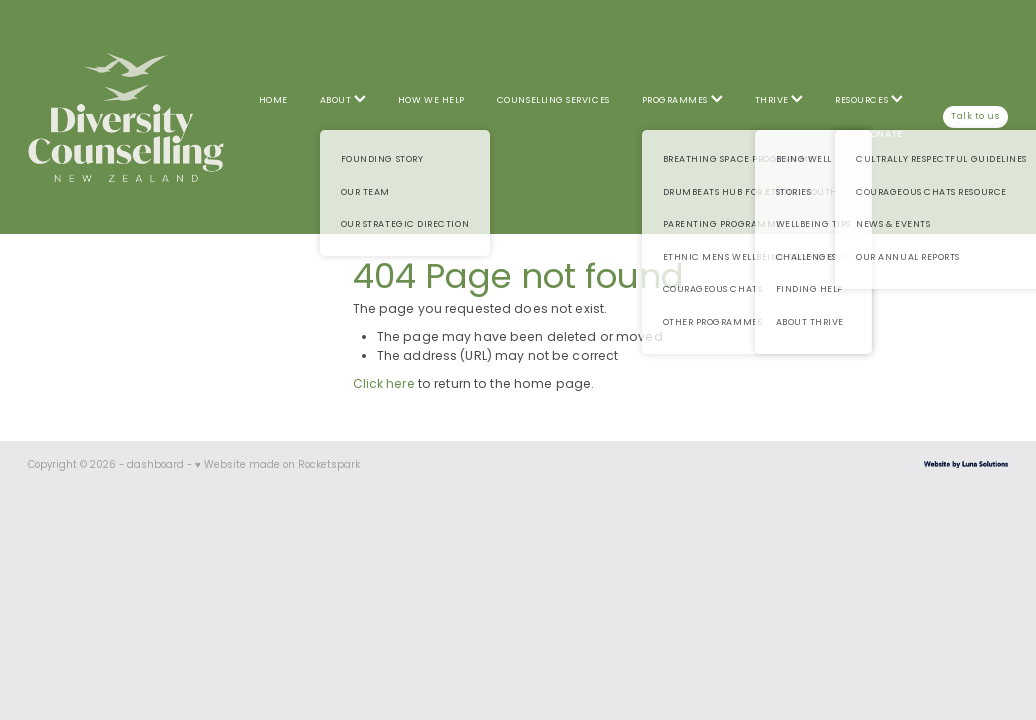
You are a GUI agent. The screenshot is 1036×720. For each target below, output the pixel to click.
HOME (273, 100)
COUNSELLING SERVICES (553, 100)
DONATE (883, 134)
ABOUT (343, 100)
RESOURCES (868, 100)
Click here (384, 385)
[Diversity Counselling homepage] (126, 117)
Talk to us (975, 116)
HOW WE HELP (431, 100)
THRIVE (779, 100)
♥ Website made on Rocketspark (277, 466)
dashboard (155, 466)
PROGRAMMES (682, 100)
